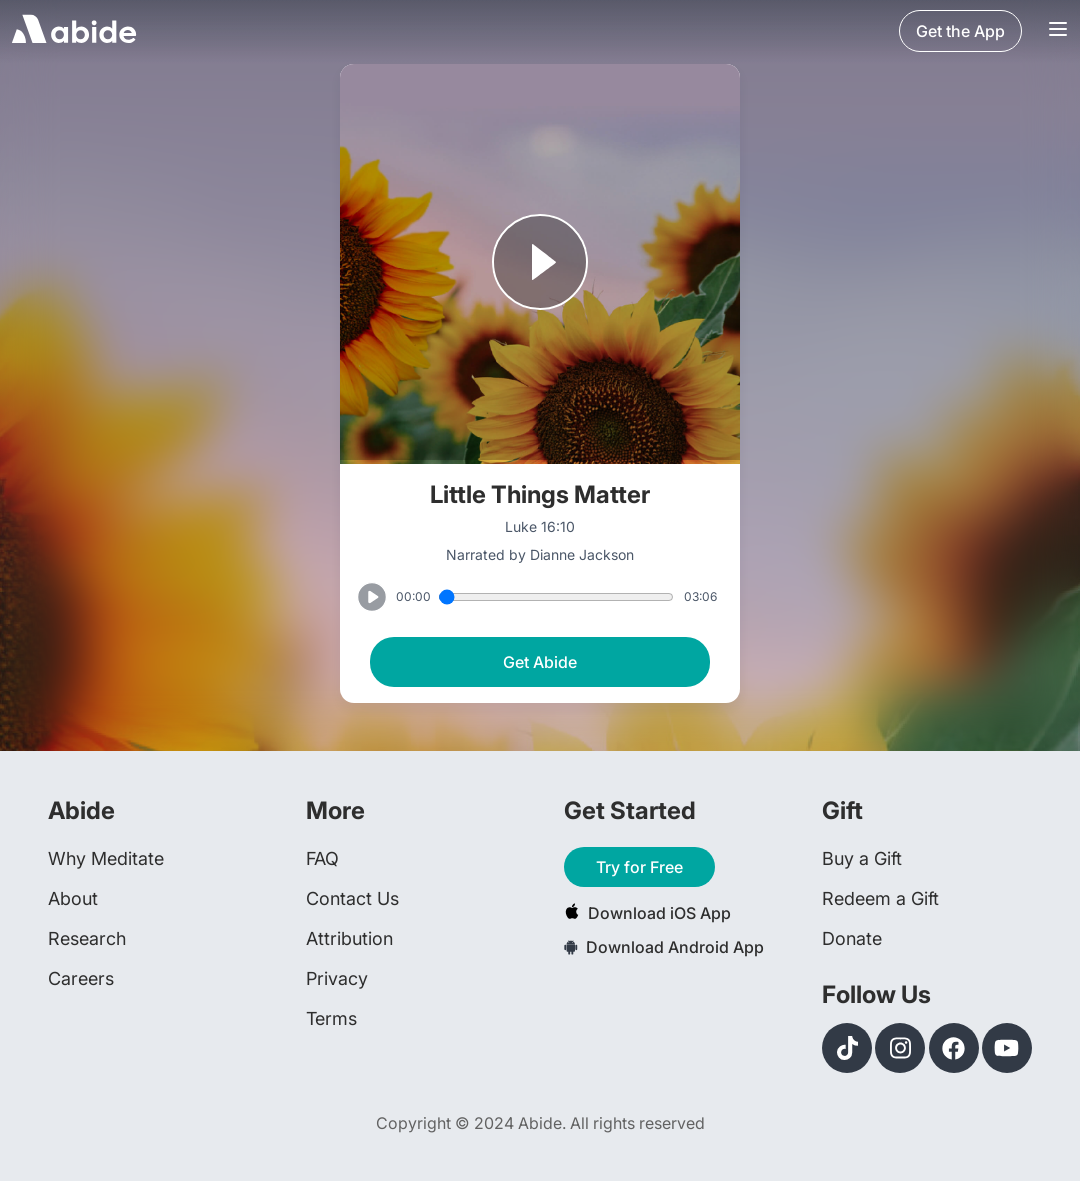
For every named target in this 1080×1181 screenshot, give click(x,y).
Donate (852, 938)
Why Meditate (106, 858)
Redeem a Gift (880, 898)
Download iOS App (647, 912)
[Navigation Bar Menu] (1058, 31)
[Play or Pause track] (540, 264)
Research (87, 938)
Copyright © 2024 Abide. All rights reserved (540, 1123)
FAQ (322, 858)
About (73, 898)
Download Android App (664, 947)
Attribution (349, 938)
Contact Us (352, 898)
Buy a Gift (862, 858)
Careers (81, 978)
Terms (331, 1018)
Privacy (337, 978)
